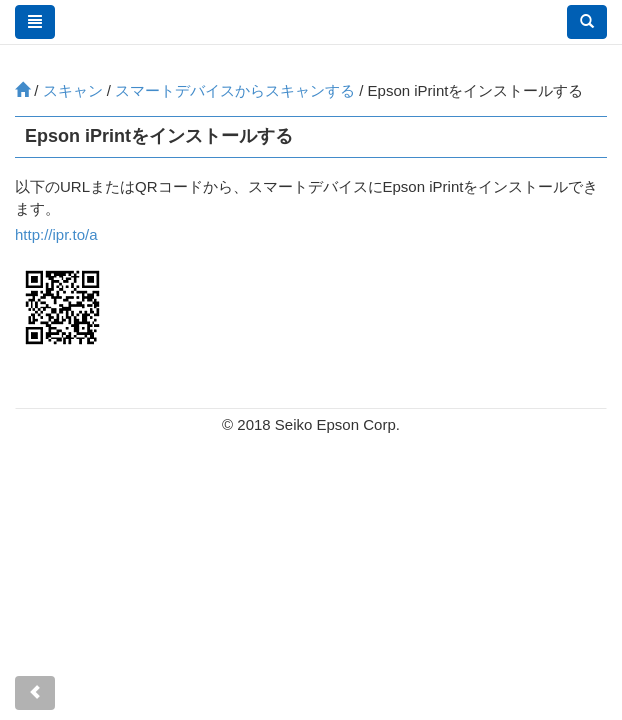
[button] (587, 22)
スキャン (73, 90)
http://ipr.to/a (56, 234)
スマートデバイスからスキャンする (235, 90)
